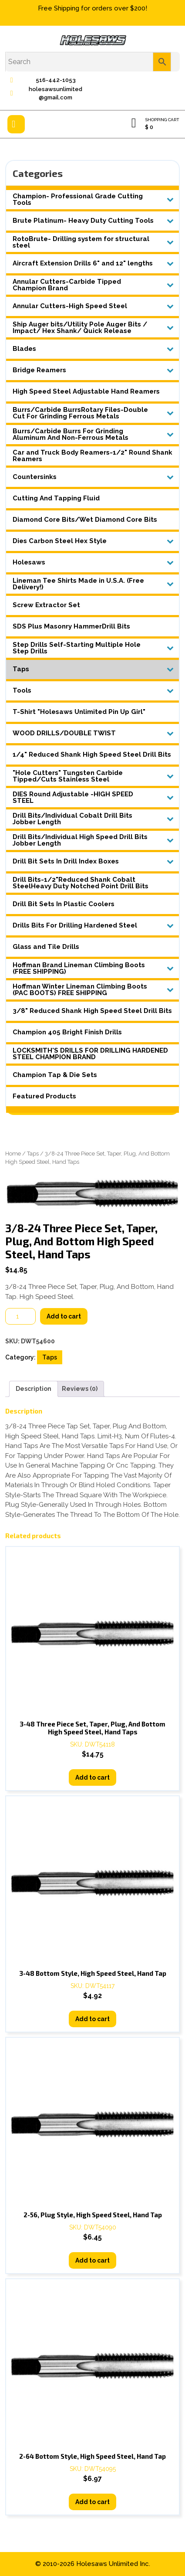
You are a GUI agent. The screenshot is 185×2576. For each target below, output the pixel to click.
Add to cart (64, 1316)
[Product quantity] (20, 1316)
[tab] (16, 124)
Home (13, 1153)
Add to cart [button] (92, 1777)
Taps (33, 1153)
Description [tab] (33, 1388)
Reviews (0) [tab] (80, 1388)
